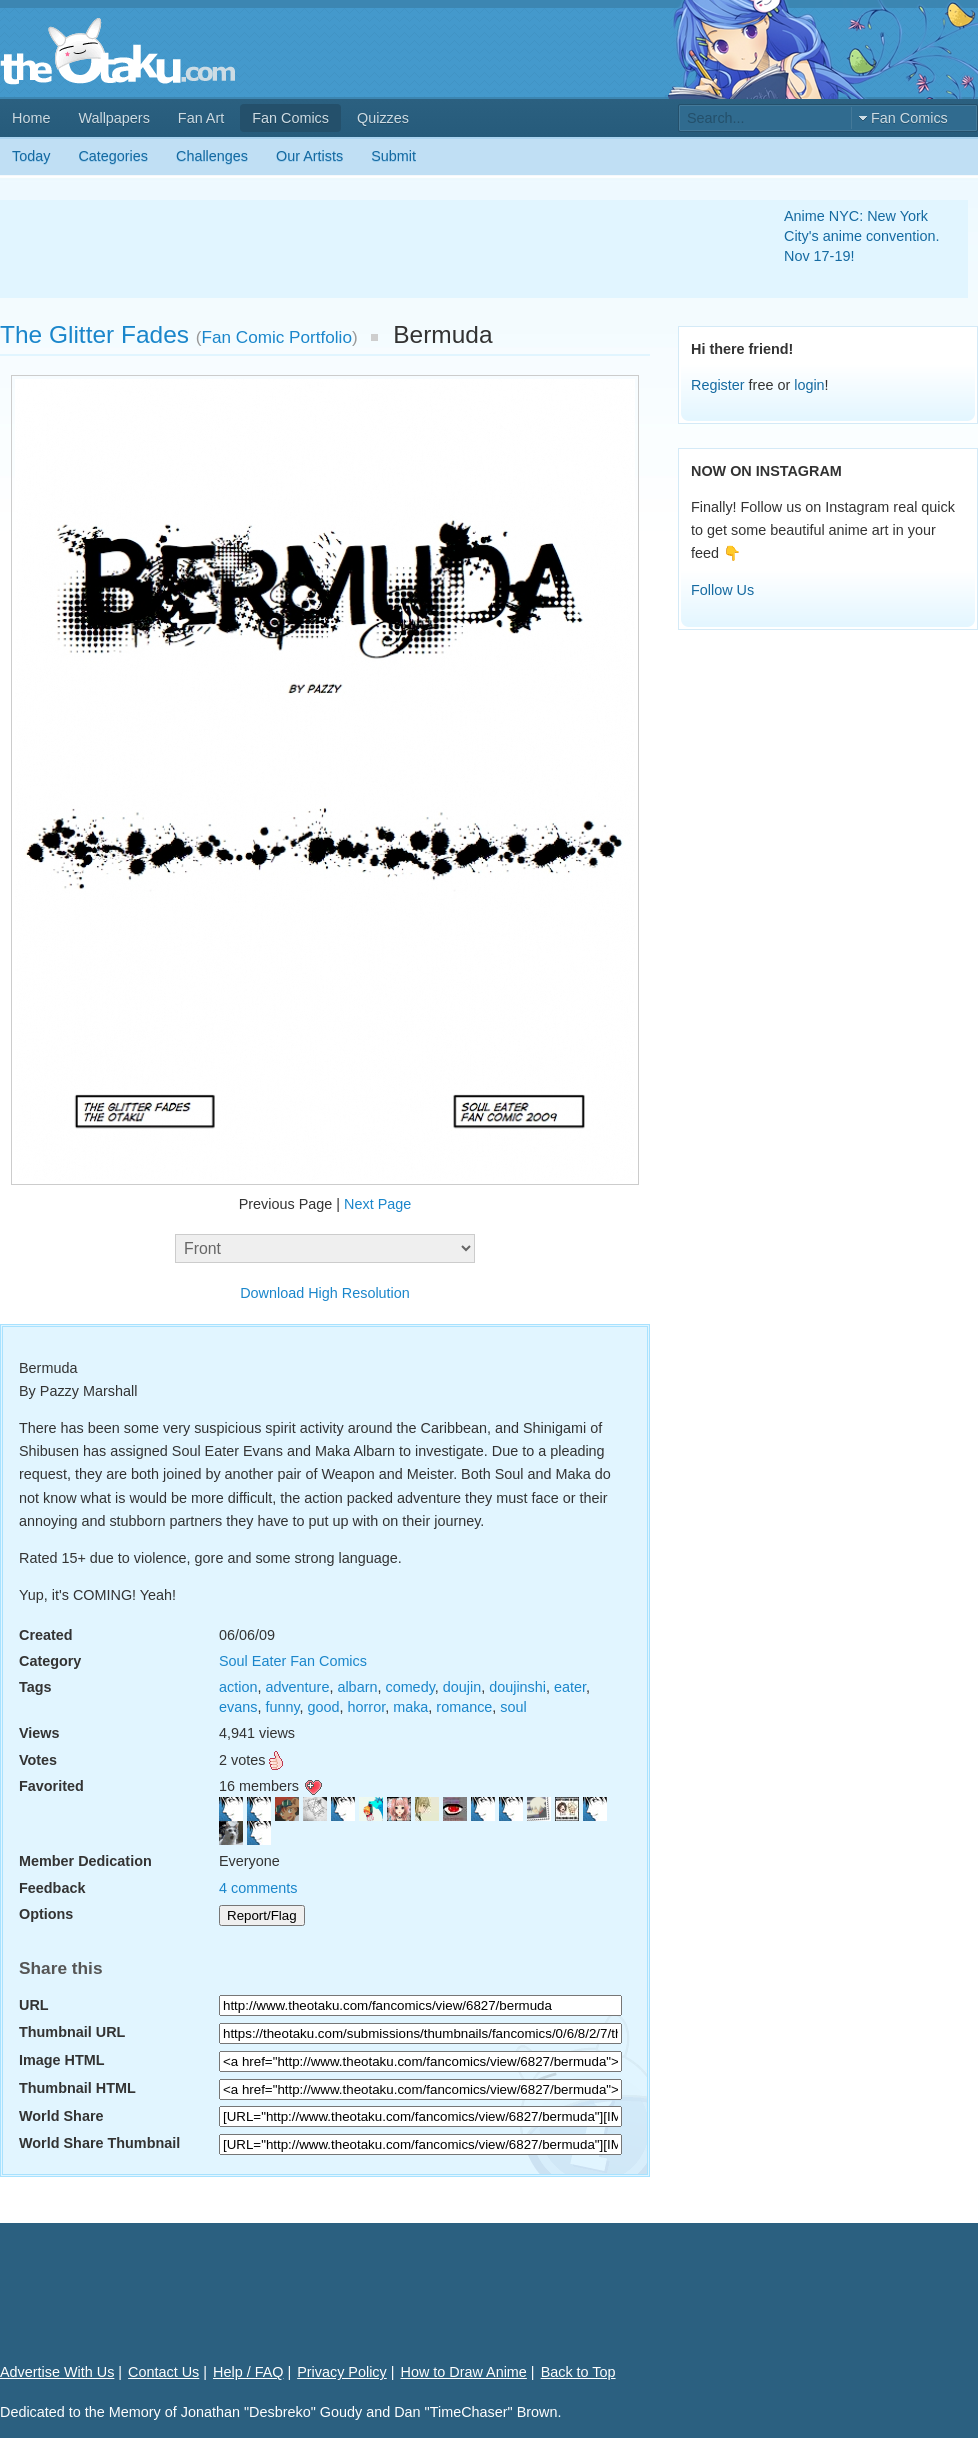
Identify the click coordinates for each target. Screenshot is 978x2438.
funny (282, 1707)
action (238, 1687)
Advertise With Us (57, 2372)
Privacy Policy (342, 2372)
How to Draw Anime (464, 2372)
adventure (297, 1687)
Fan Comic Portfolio (277, 337)
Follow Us (722, 590)
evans (238, 1707)
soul (513, 1707)
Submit (393, 156)
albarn (357, 1687)
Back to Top (578, 2372)
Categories (113, 156)
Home (31, 118)
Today (31, 156)
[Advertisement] (368, 249)
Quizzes (383, 118)
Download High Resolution (325, 1293)
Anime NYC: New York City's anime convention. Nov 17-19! (862, 236)
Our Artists (309, 156)
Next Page (377, 1204)
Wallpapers (113, 118)
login (809, 385)
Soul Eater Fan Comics (293, 1661)
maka (410, 1707)
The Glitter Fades (94, 334)
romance (464, 1707)
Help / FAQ (248, 2372)
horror (367, 1707)
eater (570, 1687)
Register (718, 385)
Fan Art (201, 118)
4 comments (258, 1888)
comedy (409, 1687)
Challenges (212, 156)
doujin (462, 1687)
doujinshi (517, 1687)
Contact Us (163, 2372)
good (324, 1707)
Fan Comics (290, 118)
